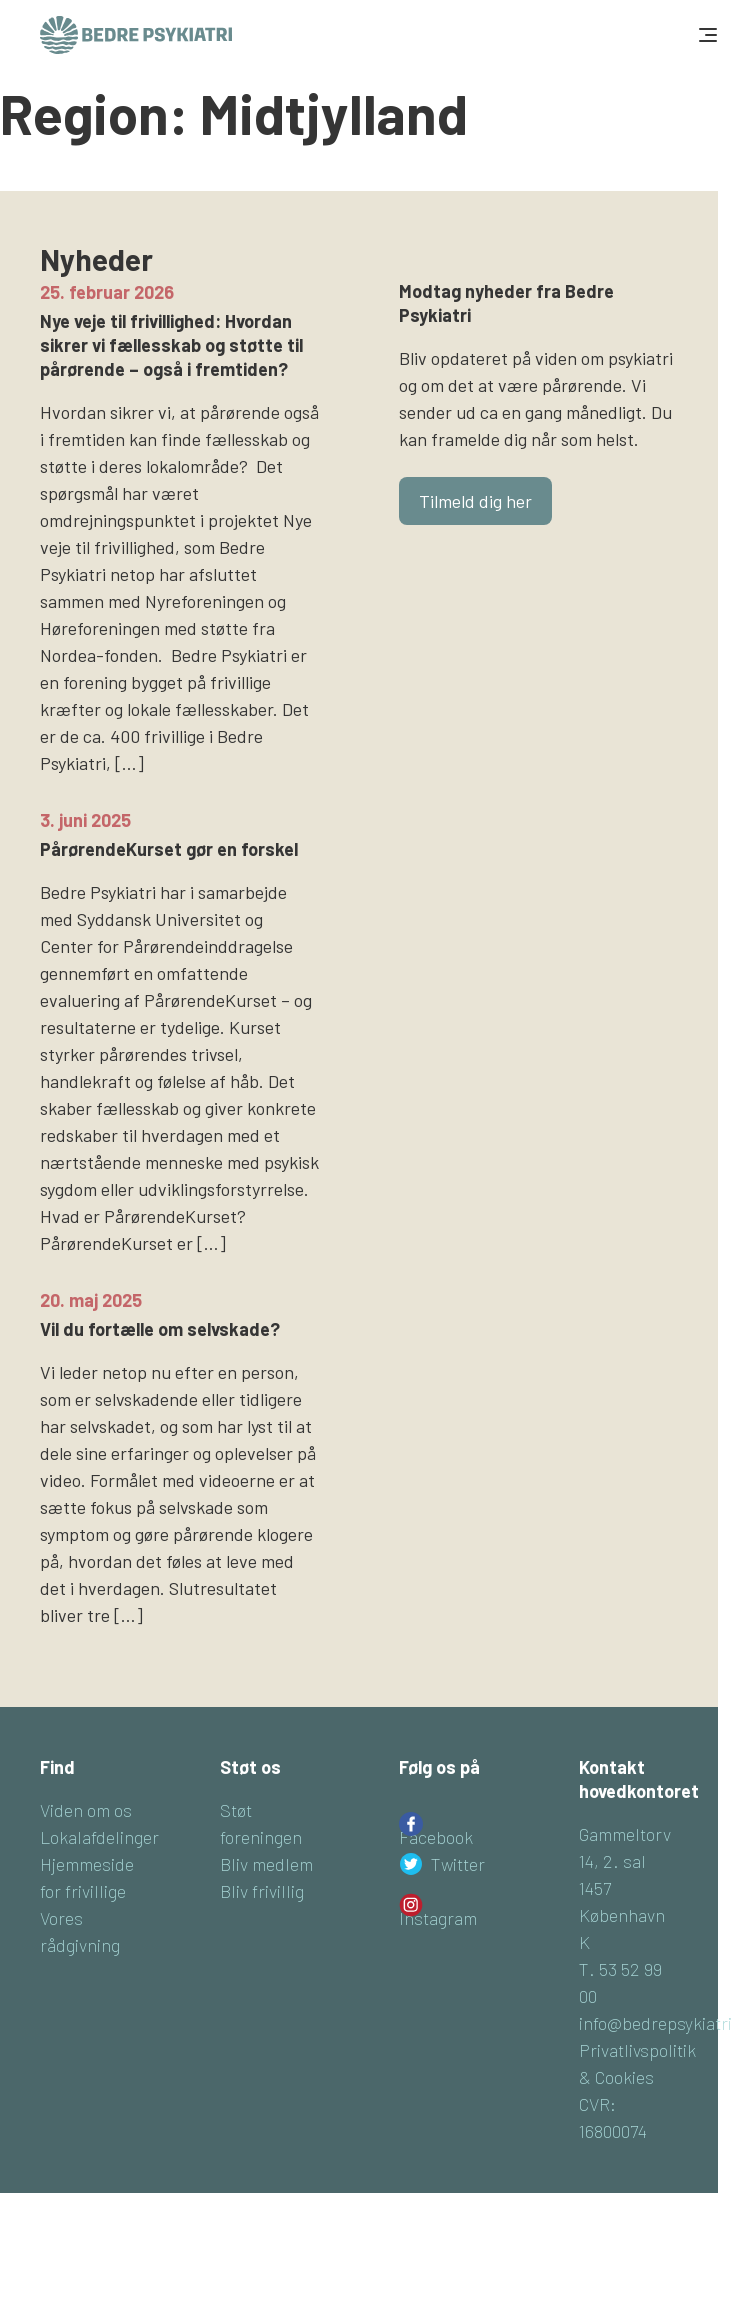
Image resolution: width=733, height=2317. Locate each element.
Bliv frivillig (262, 1891)
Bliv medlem (266, 1864)
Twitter (458, 1864)
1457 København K (622, 1915)
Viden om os (86, 1810)
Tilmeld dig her (475, 501)
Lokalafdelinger (99, 1837)
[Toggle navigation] (706, 35)
